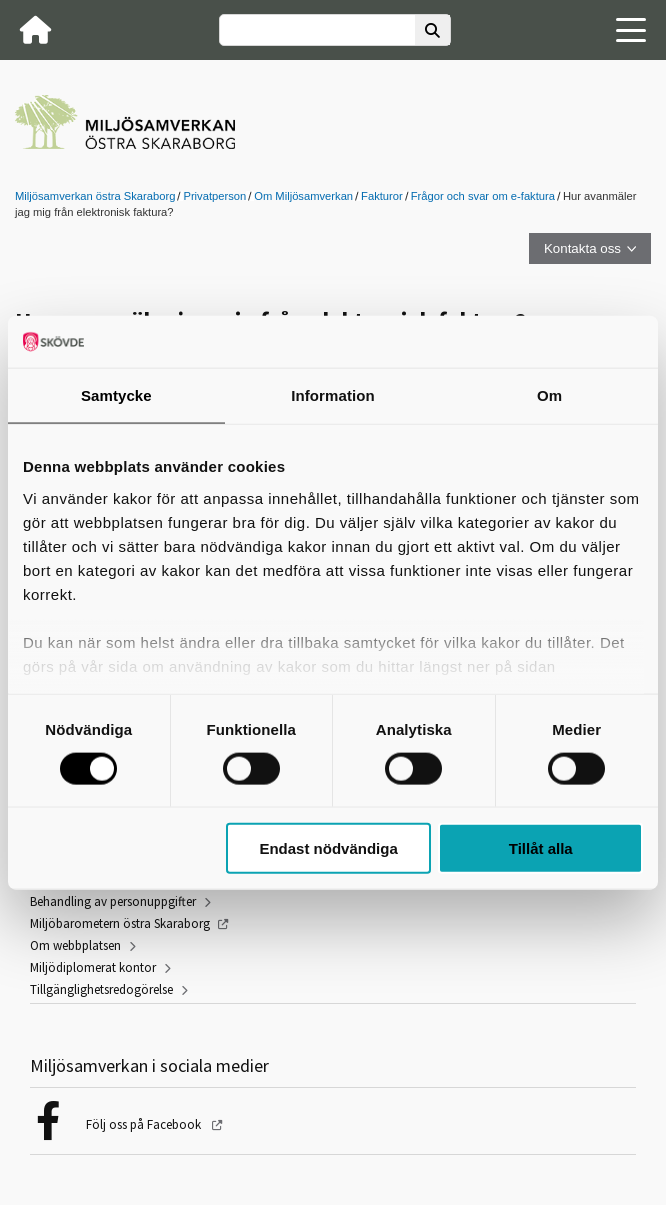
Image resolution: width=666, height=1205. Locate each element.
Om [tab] (549, 395)
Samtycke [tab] (116, 395)
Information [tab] (333, 395)
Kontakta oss (582, 248)
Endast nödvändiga (328, 848)
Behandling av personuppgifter (113, 901)
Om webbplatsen (75, 945)
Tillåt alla (541, 848)
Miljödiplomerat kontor (93, 967)
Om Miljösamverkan (303, 196)
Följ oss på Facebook (145, 1124)
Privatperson (214, 196)
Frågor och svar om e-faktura (483, 196)
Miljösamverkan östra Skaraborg (95, 196)
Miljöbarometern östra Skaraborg (120, 923)
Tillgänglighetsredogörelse (101, 989)
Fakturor (382, 196)
